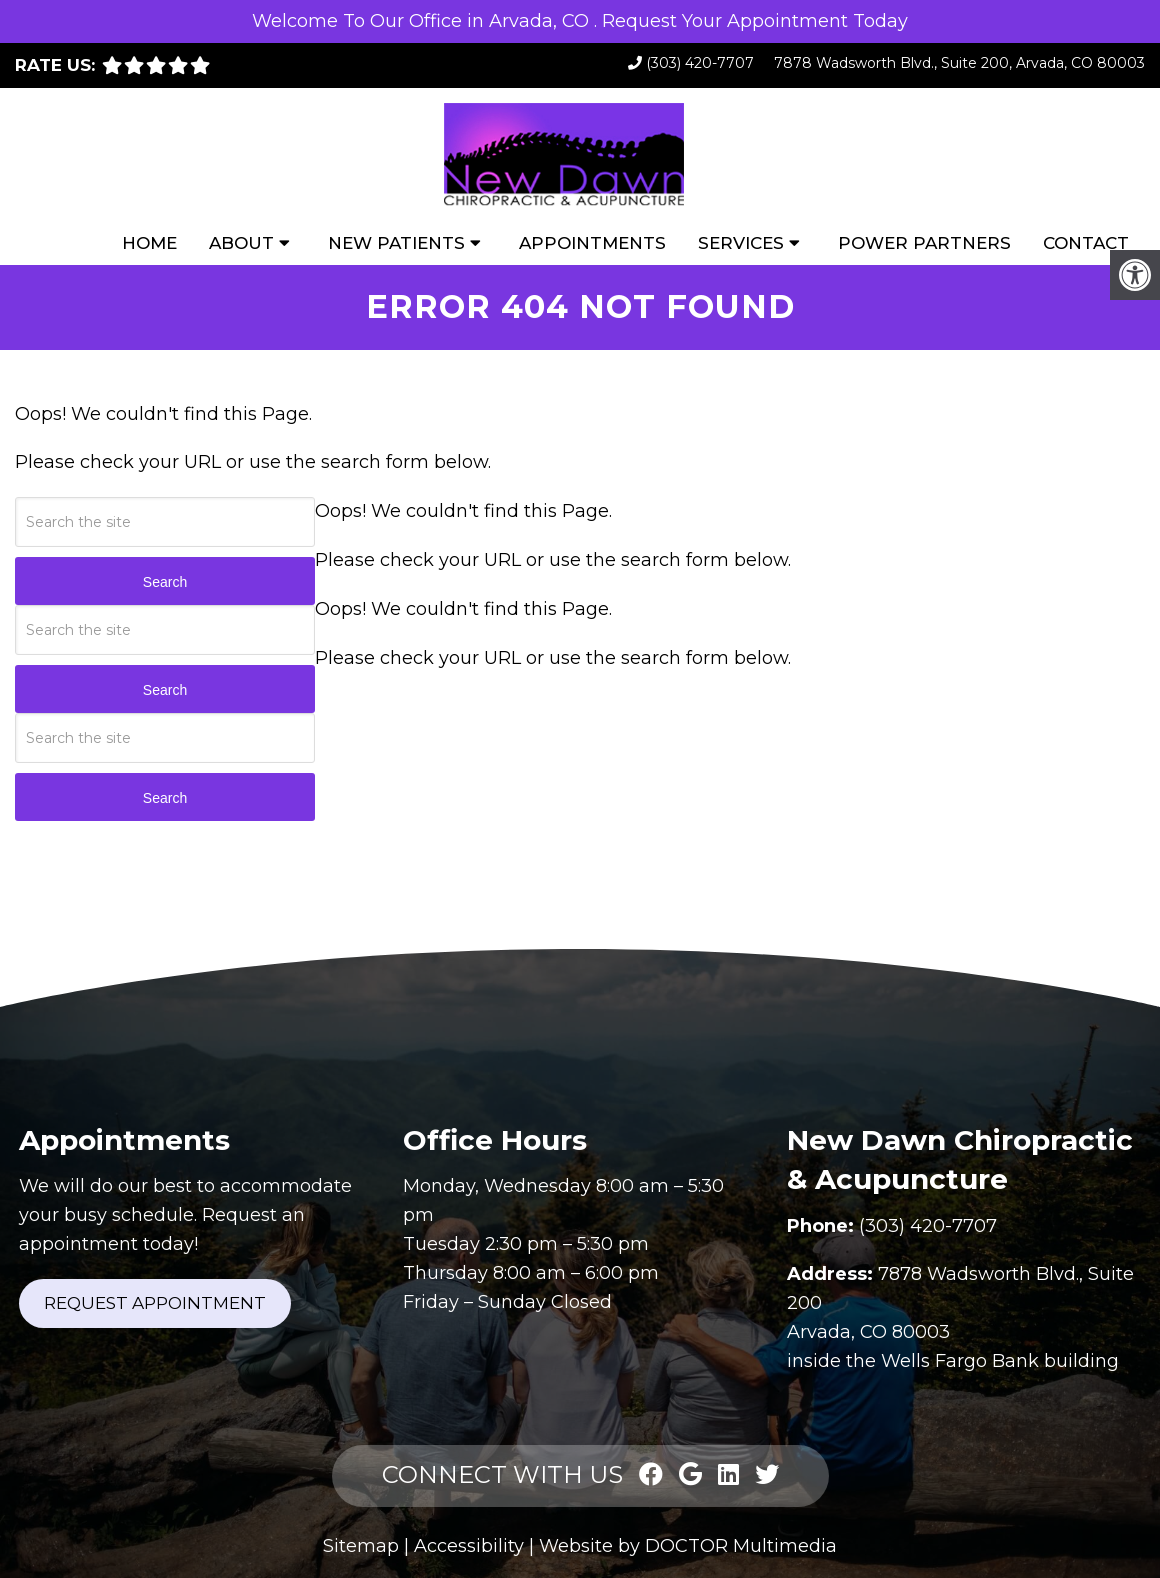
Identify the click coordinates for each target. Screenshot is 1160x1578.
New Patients (396, 243)
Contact (1086, 243)
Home (149, 243)
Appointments (592, 243)
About (241, 243)
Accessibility (469, 1546)
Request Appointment (155, 1303)
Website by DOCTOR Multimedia (688, 1546)
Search (165, 582)
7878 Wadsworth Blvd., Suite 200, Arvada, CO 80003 (959, 63)
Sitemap (361, 1546)
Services (741, 243)
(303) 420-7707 (700, 63)
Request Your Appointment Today (755, 21)
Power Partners (924, 243)
